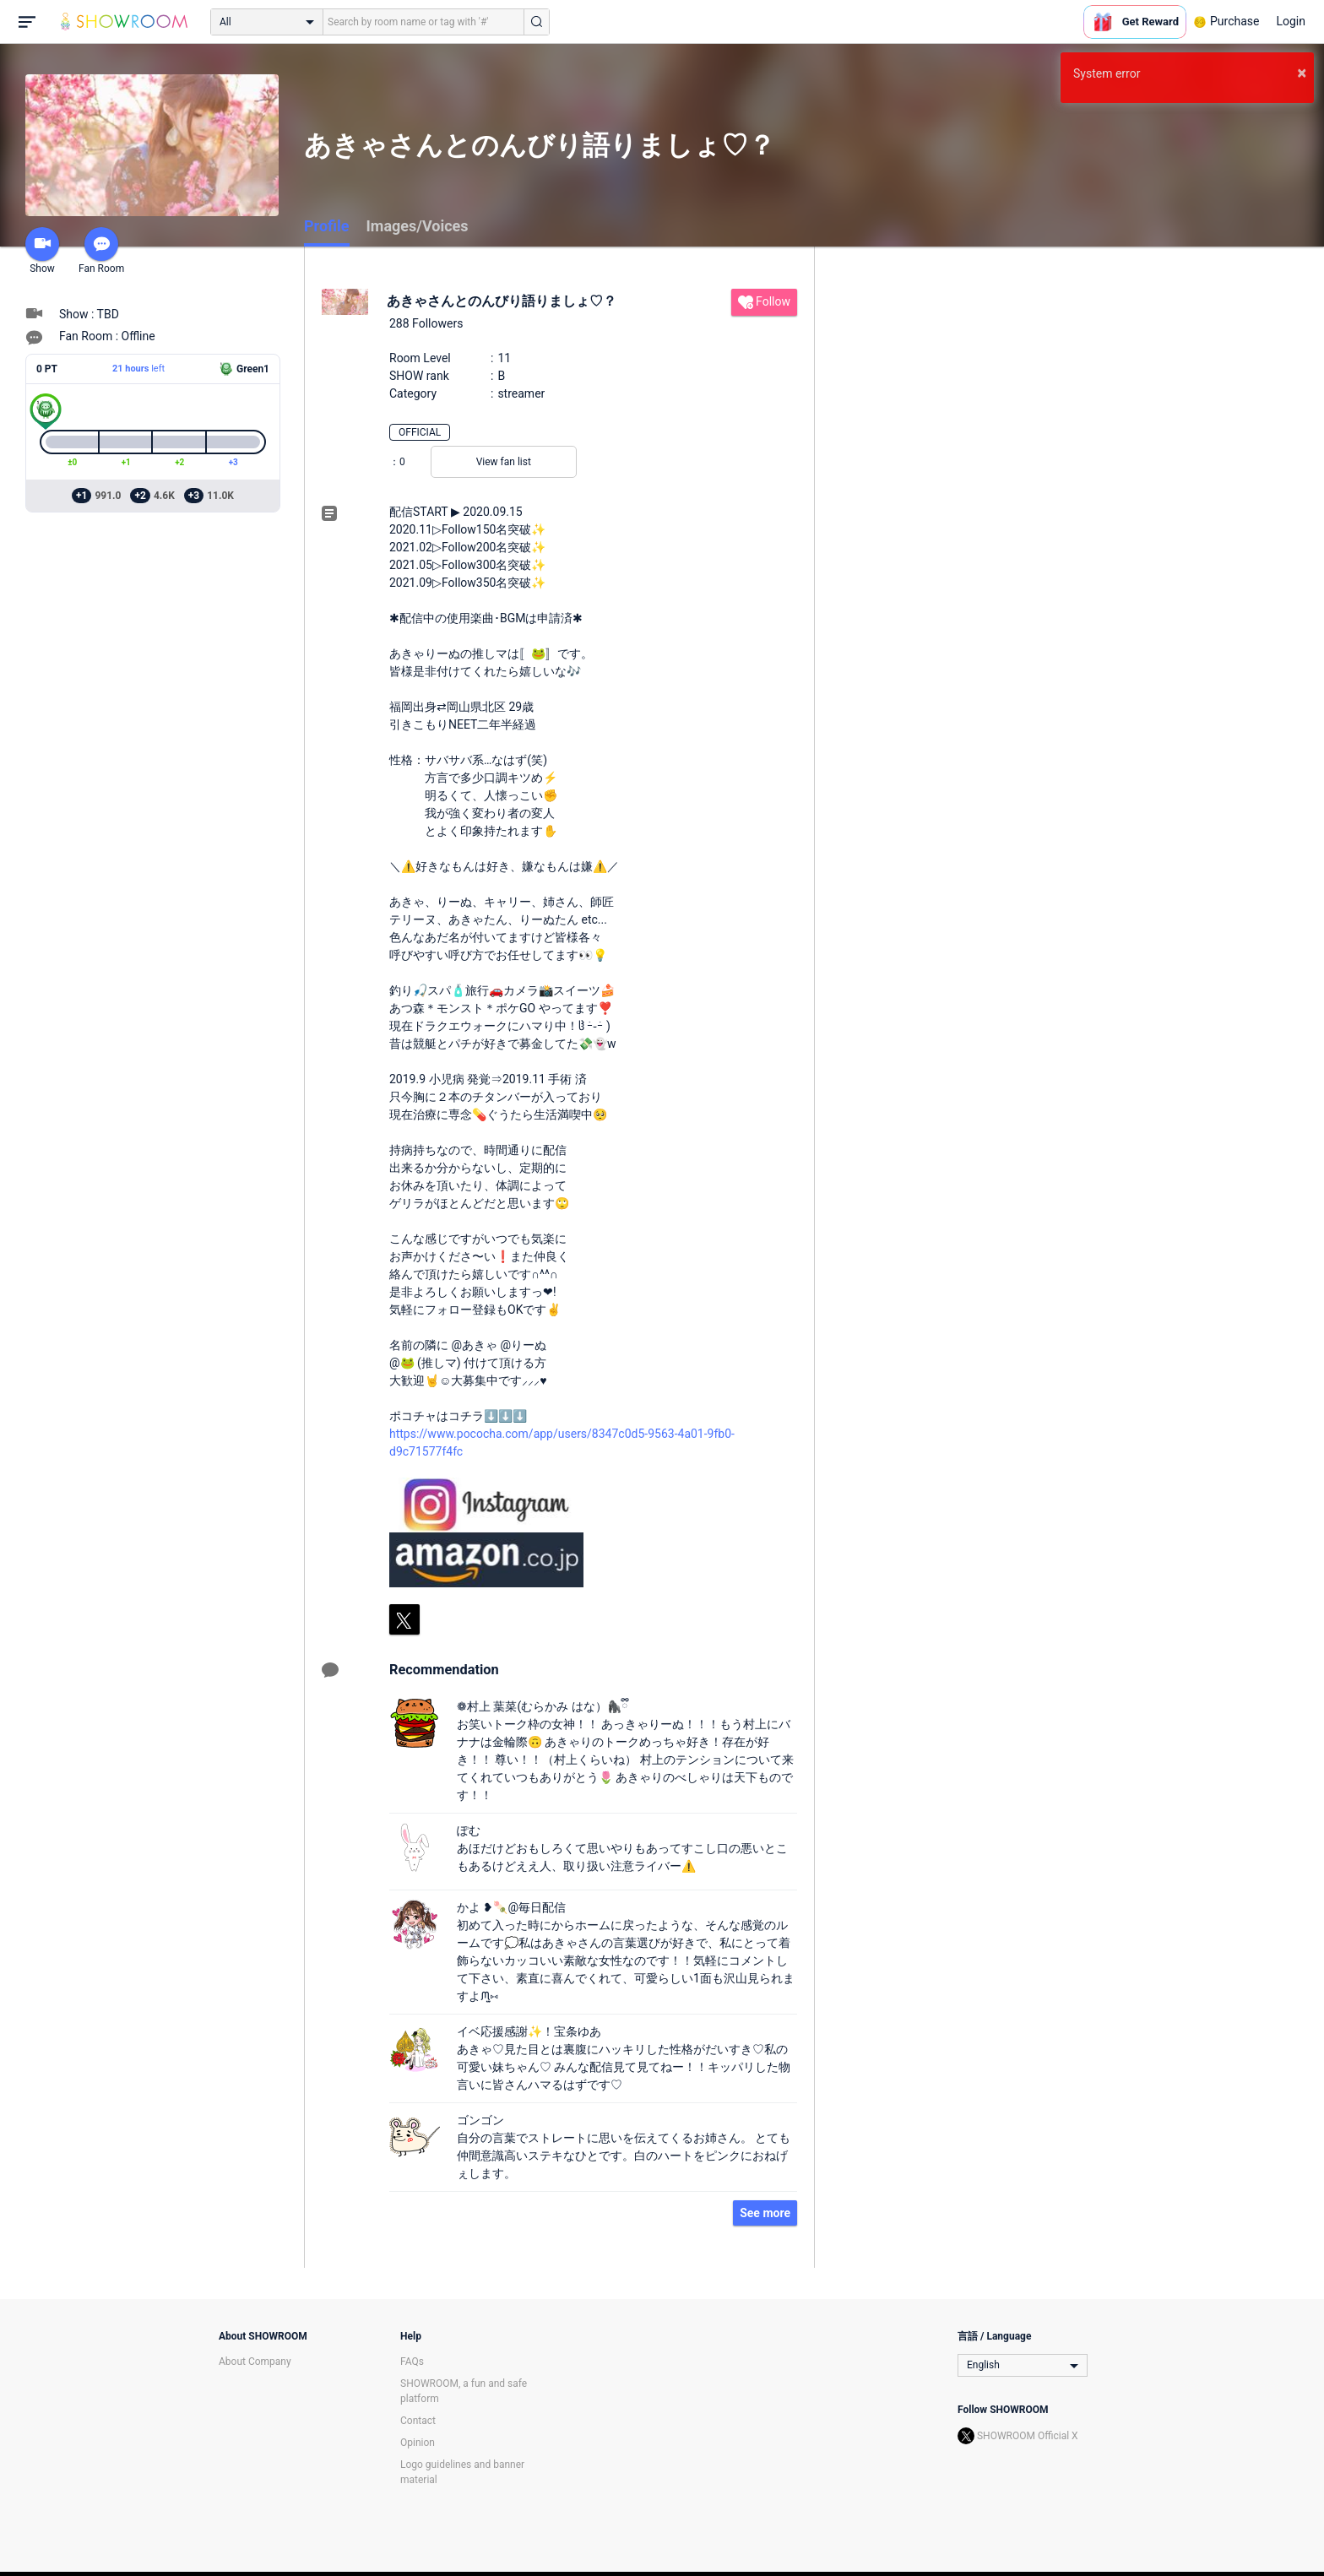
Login (1290, 21)
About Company (255, 2361)
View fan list (503, 462)
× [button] (1301, 72)
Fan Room (101, 250)
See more (765, 2213)
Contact (418, 2421)
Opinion (417, 2443)
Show (42, 250)
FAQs (412, 2361)
